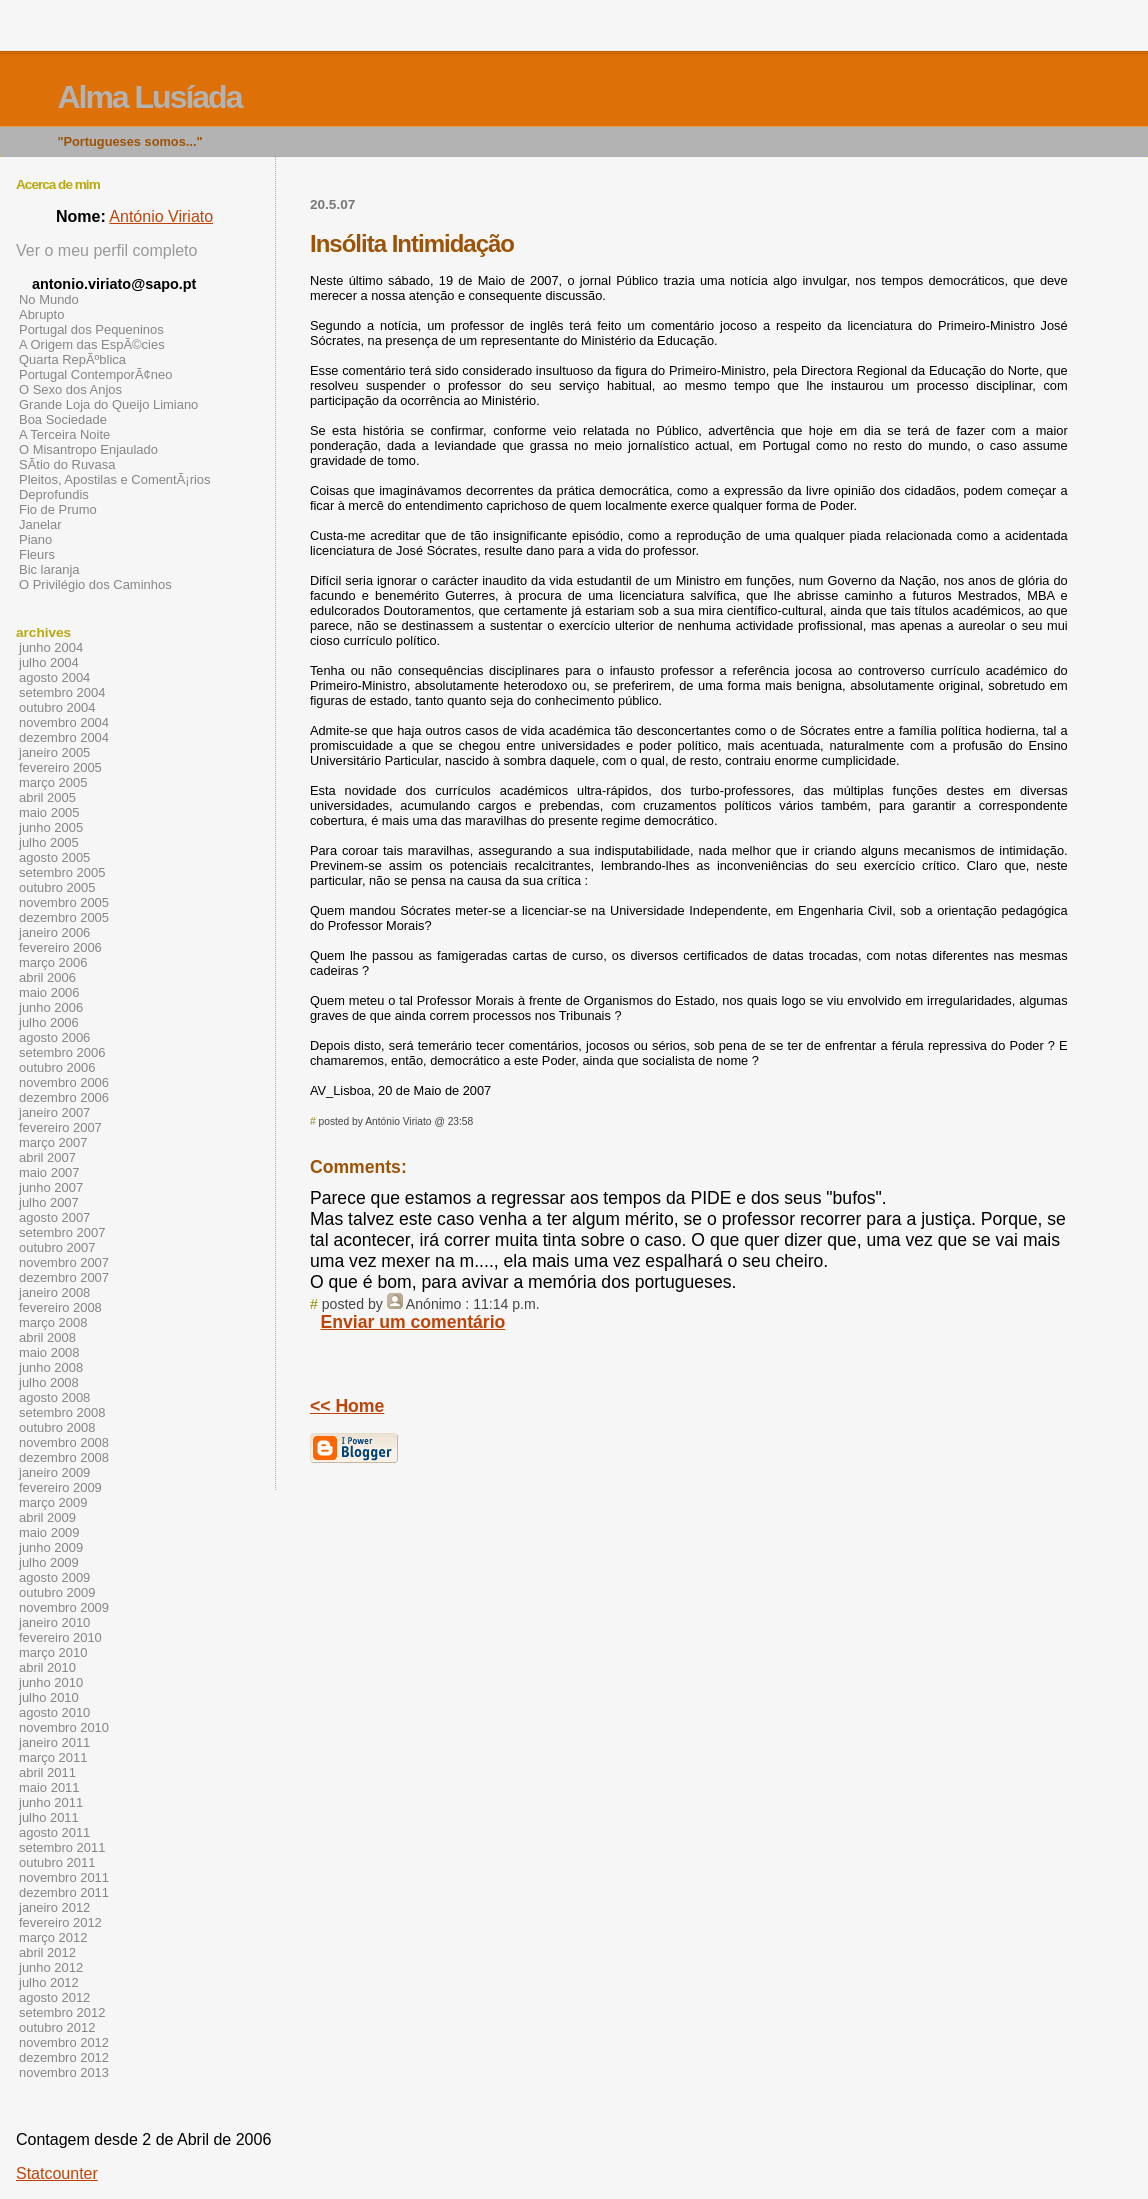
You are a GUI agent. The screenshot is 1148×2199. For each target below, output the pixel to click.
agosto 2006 (54, 1037)
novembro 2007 (64, 1262)
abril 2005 (47, 797)
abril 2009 (47, 1517)
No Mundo (49, 299)
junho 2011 (51, 1802)
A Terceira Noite (64, 434)
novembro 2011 (64, 1877)
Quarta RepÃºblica (72, 359)
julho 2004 (49, 662)
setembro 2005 (62, 872)
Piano (35, 539)
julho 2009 (49, 1562)
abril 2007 (47, 1157)
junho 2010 (51, 1682)
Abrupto (41, 314)
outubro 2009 (57, 1592)
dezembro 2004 (64, 737)
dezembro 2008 (64, 1457)
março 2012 (53, 1937)
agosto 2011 (54, 1832)
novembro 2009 (64, 1607)
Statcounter (57, 2173)
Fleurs (37, 554)
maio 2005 (49, 812)
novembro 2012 (64, 2042)
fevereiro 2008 (60, 1307)
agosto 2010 (54, 1712)
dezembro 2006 (64, 1097)
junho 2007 (51, 1187)
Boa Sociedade (63, 419)
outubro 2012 (57, 2027)
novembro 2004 (64, 722)
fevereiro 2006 (60, 947)
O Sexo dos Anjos (70, 389)
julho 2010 (49, 1697)
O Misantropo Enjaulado (88, 449)
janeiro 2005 (54, 752)
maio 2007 (49, 1172)
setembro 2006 (62, 1052)
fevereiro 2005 (60, 767)
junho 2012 (51, 1967)
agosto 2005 (54, 857)
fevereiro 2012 (60, 1922)
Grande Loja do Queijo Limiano (108, 404)
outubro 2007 (57, 1247)
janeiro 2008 (54, 1292)
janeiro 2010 (54, 1622)
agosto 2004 (54, 677)
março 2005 (53, 782)
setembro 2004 (62, 692)
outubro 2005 (57, 887)
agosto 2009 (54, 1577)
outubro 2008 (57, 1427)
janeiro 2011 (54, 1742)
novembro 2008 (64, 1442)
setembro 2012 (62, 2012)
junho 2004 (51, 647)
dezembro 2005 (64, 917)
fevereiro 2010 (60, 1637)
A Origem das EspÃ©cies (92, 344)
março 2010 (53, 1652)
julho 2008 (49, 1382)
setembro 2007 (62, 1232)
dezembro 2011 (64, 1892)
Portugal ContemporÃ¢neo (95, 374)
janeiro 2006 (54, 932)
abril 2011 (47, 1772)
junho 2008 (51, 1367)
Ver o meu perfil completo (106, 250)
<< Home (347, 1406)
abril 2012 (47, 1952)
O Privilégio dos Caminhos (95, 584)
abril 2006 (47, 977)
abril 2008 (47, 1337)
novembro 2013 (64, 2072)
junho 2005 (51, 827)
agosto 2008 (54, 1397)
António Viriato (161, 216)
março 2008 (53, 1322)
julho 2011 (49, 1817)
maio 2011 (49, 1787)
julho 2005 (49, 842)
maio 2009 (49, 1532)
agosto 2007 (54, 1217)
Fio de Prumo (58, 509)
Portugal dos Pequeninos (91, 329)
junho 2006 (51, 1007)
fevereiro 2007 (60, 1127)
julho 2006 (49, 1022)
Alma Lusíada (149, 97)
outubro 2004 (57, 707)
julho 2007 (49, 1202)
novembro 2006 (64, 1082)
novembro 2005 (64, 902)
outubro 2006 (57, 1067)
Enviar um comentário (413, 1322)
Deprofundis (54, 494)
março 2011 (53, 1757)
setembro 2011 (62, 1847)
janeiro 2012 (54, 1907)
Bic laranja (49, 569)
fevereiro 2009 (60, 1487)
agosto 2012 (54, 1997)
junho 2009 (51, 1547)
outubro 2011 (57, 1862)
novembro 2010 (64, 1727)
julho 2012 (49, 1982)
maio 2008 (49, 1352)
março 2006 (53, 962)
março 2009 (53, 1502)
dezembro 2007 (64, 1277)
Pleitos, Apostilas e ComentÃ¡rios (115, 479)
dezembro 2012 (64, 2057)
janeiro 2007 (54, 1112)
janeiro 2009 (54, 1472)
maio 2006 (49, 992)
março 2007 (53, 1142)
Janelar (40, 524)
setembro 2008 (62, 1412)
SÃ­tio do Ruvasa (67, 464)
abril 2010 (47, 1667)
